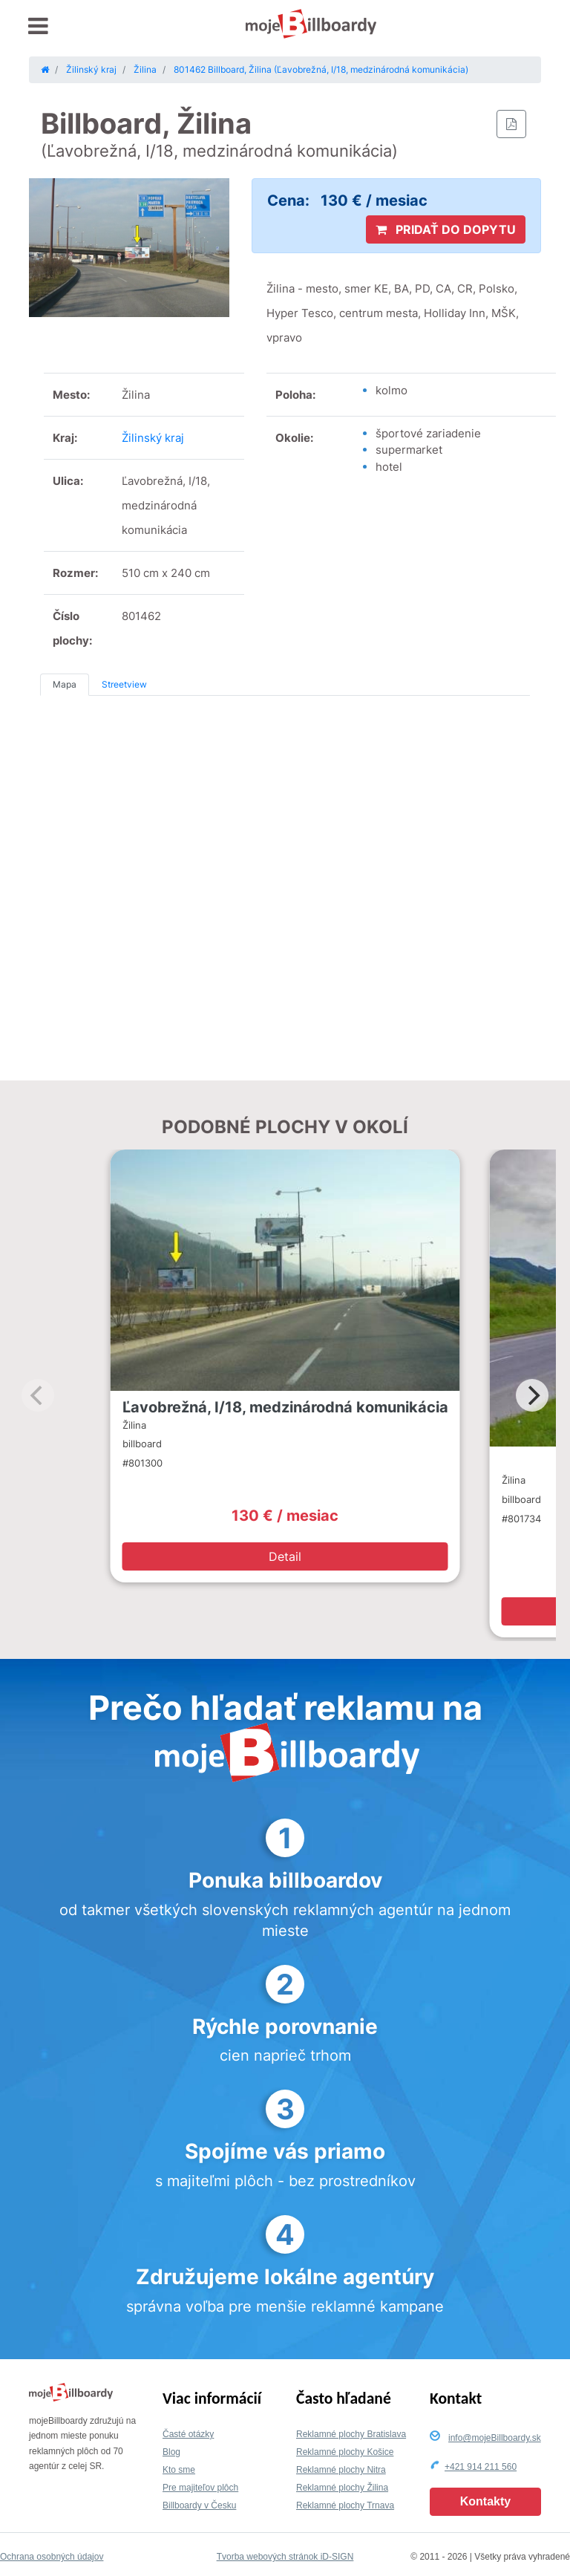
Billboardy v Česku (199, 2505)
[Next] (532, 1395)
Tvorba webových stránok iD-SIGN (285, 2556)
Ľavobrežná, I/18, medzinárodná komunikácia (285, 1407)
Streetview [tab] (124, 684)
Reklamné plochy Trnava (345, 2505)
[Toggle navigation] (38, 26)
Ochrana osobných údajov (51, 2556)
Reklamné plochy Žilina (342, 2487)
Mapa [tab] (64, 684)
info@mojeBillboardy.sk (494, 2438)
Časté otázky (188, 2434)
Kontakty (485, 2501)
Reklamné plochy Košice (344, 2452)
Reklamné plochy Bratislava (351, 2434)
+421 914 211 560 (481, 2467)
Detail (285, 1556)
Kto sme (179, 2470)
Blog (171, 2452)
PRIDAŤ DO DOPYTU (446, 229)
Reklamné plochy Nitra (341, 2470)
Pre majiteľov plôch (200, 2487)
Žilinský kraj (153, 438)
